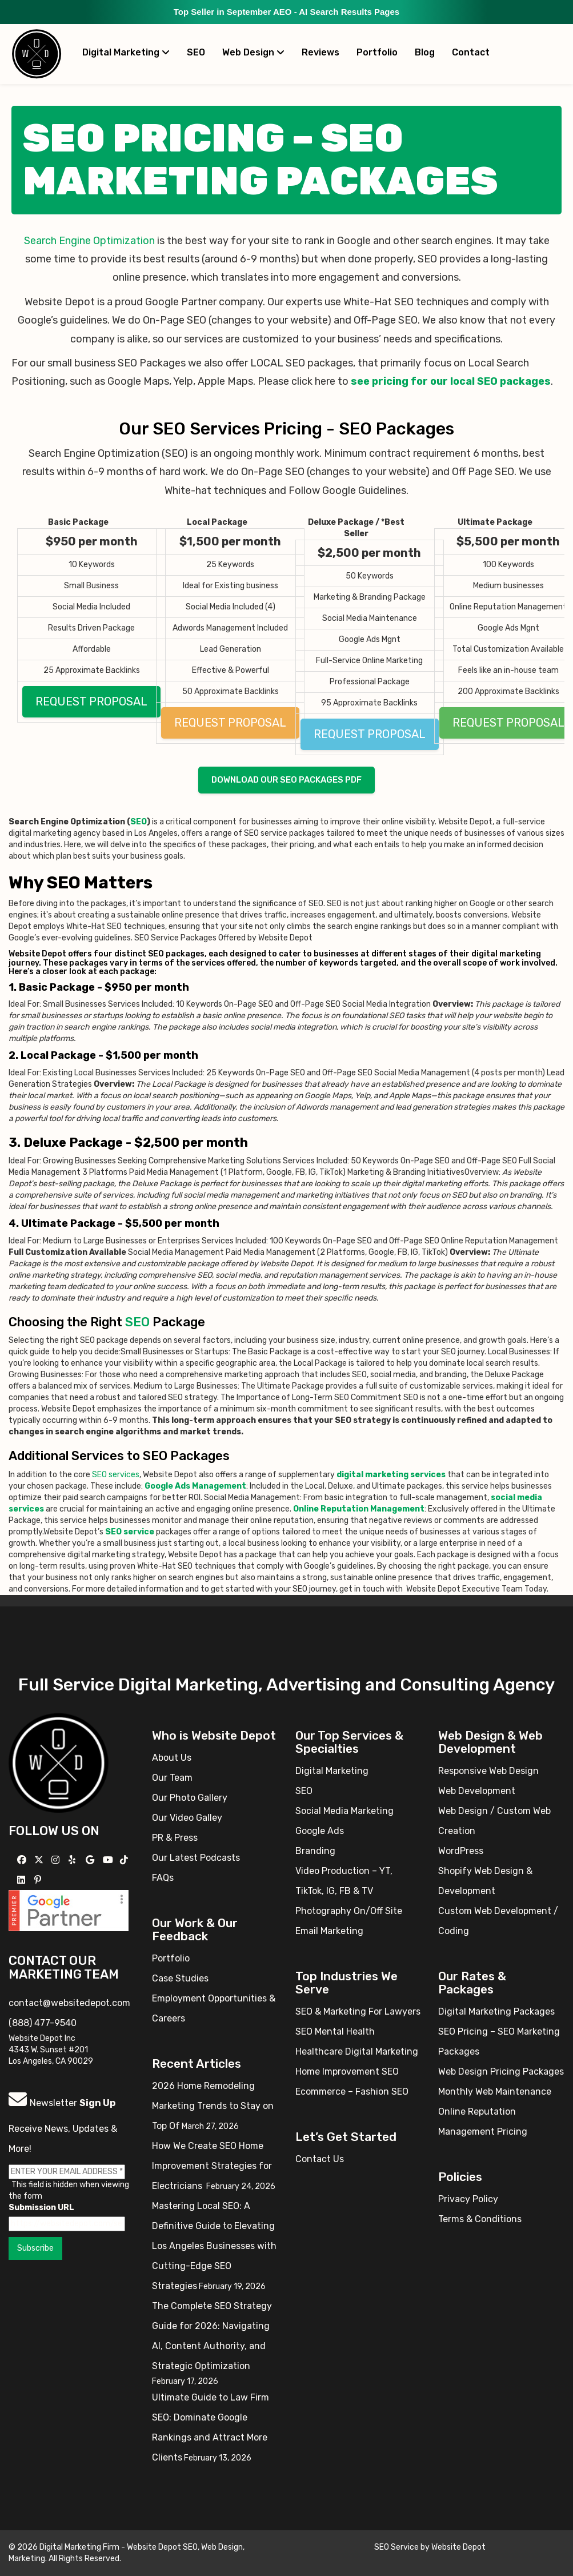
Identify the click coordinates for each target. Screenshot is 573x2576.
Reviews (320, 52)
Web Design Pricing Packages (501, 2071)
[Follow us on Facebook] (23, 1860)
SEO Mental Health (335, 2031)
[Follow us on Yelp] (73, 1860)
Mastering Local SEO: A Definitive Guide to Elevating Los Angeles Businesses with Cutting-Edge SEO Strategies (214, 2245)
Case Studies (180, 1978)
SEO (196, 52)
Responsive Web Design (488, 1770)
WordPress (460, 1850)
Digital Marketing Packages (496, 2011)
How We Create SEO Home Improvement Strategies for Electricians (212, 2165)
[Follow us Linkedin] (22, 1880)
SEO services (115, 1475)
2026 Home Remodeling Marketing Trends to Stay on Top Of (213, 2105)
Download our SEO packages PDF (286, 780)
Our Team (172, 1777)
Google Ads (319, 1830)
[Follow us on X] (40, 1860)
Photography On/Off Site (348, 1910)
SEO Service (396, 2547)
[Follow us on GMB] (91, 1860)
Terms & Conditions (480, 2219)
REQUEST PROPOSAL (91, 701)
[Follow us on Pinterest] (39, 1880)
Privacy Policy (468, 2199)
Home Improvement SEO (347, 2071)
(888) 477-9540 (43, 2022)
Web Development (476, 1790)
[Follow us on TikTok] (125, 1860)
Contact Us (319, 2159)
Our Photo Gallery (189, 1797)
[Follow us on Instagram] (56, 1860)
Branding (315, 1850)
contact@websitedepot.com (69, 2002)
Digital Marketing (126, 52)
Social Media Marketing (344, 1810)
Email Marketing (329, 1930)
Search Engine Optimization (89, 240)
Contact (471, 52)
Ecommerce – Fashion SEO (351, 2091)
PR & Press (175, 1837)
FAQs (163, 1877)
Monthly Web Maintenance (494, 2091)
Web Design (253, 52)
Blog (425, 52)
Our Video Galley (187, 1817)
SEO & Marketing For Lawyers (357, 2011)
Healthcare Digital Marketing (356, 2051)
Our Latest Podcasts (196, 1857)
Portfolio (377, 52)
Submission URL (41, 2207)
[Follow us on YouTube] (109, 1860)
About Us (171, 1757)
